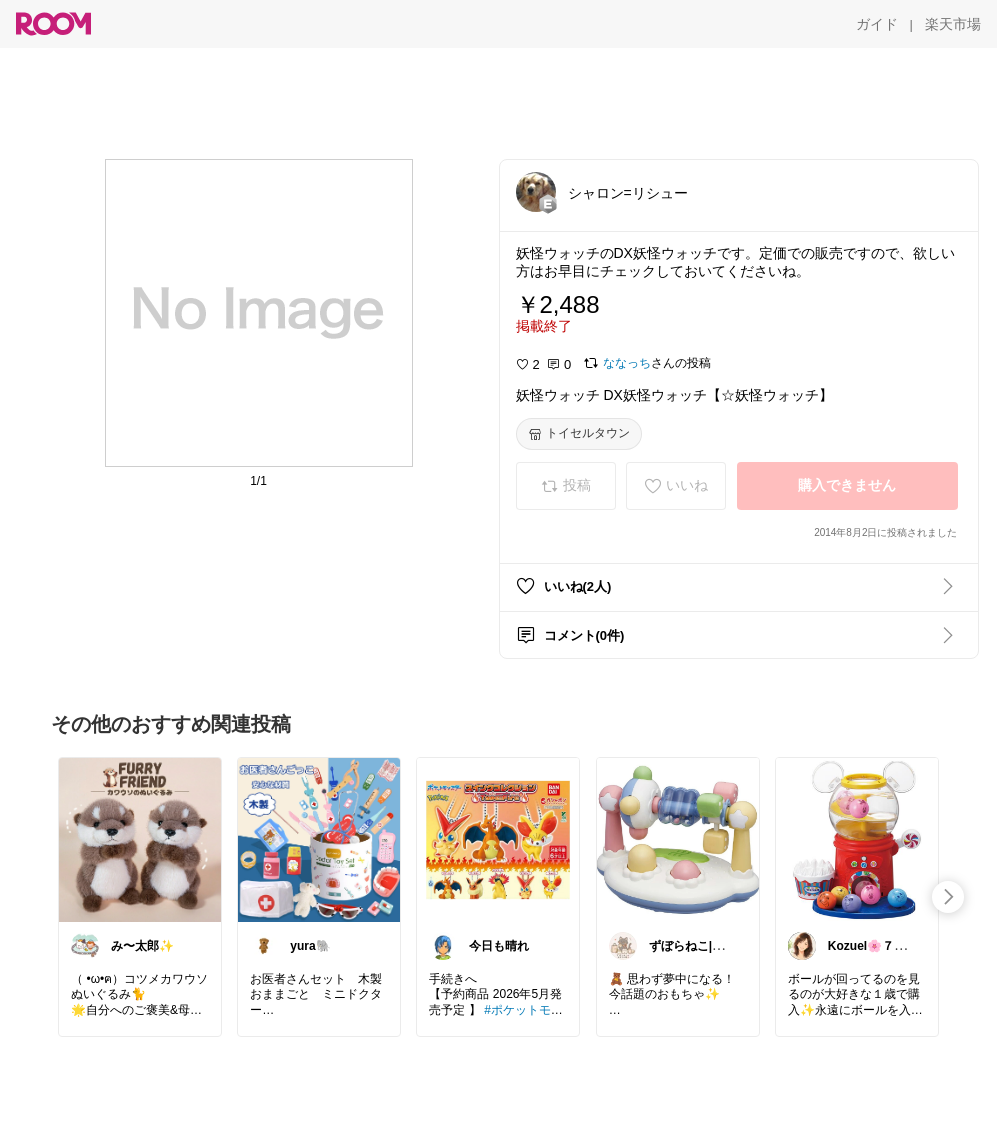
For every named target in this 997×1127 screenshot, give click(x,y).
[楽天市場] (953, 24)
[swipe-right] (948, 897)
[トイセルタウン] (579, 434)
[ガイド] (877, 24)
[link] (140, 839)
